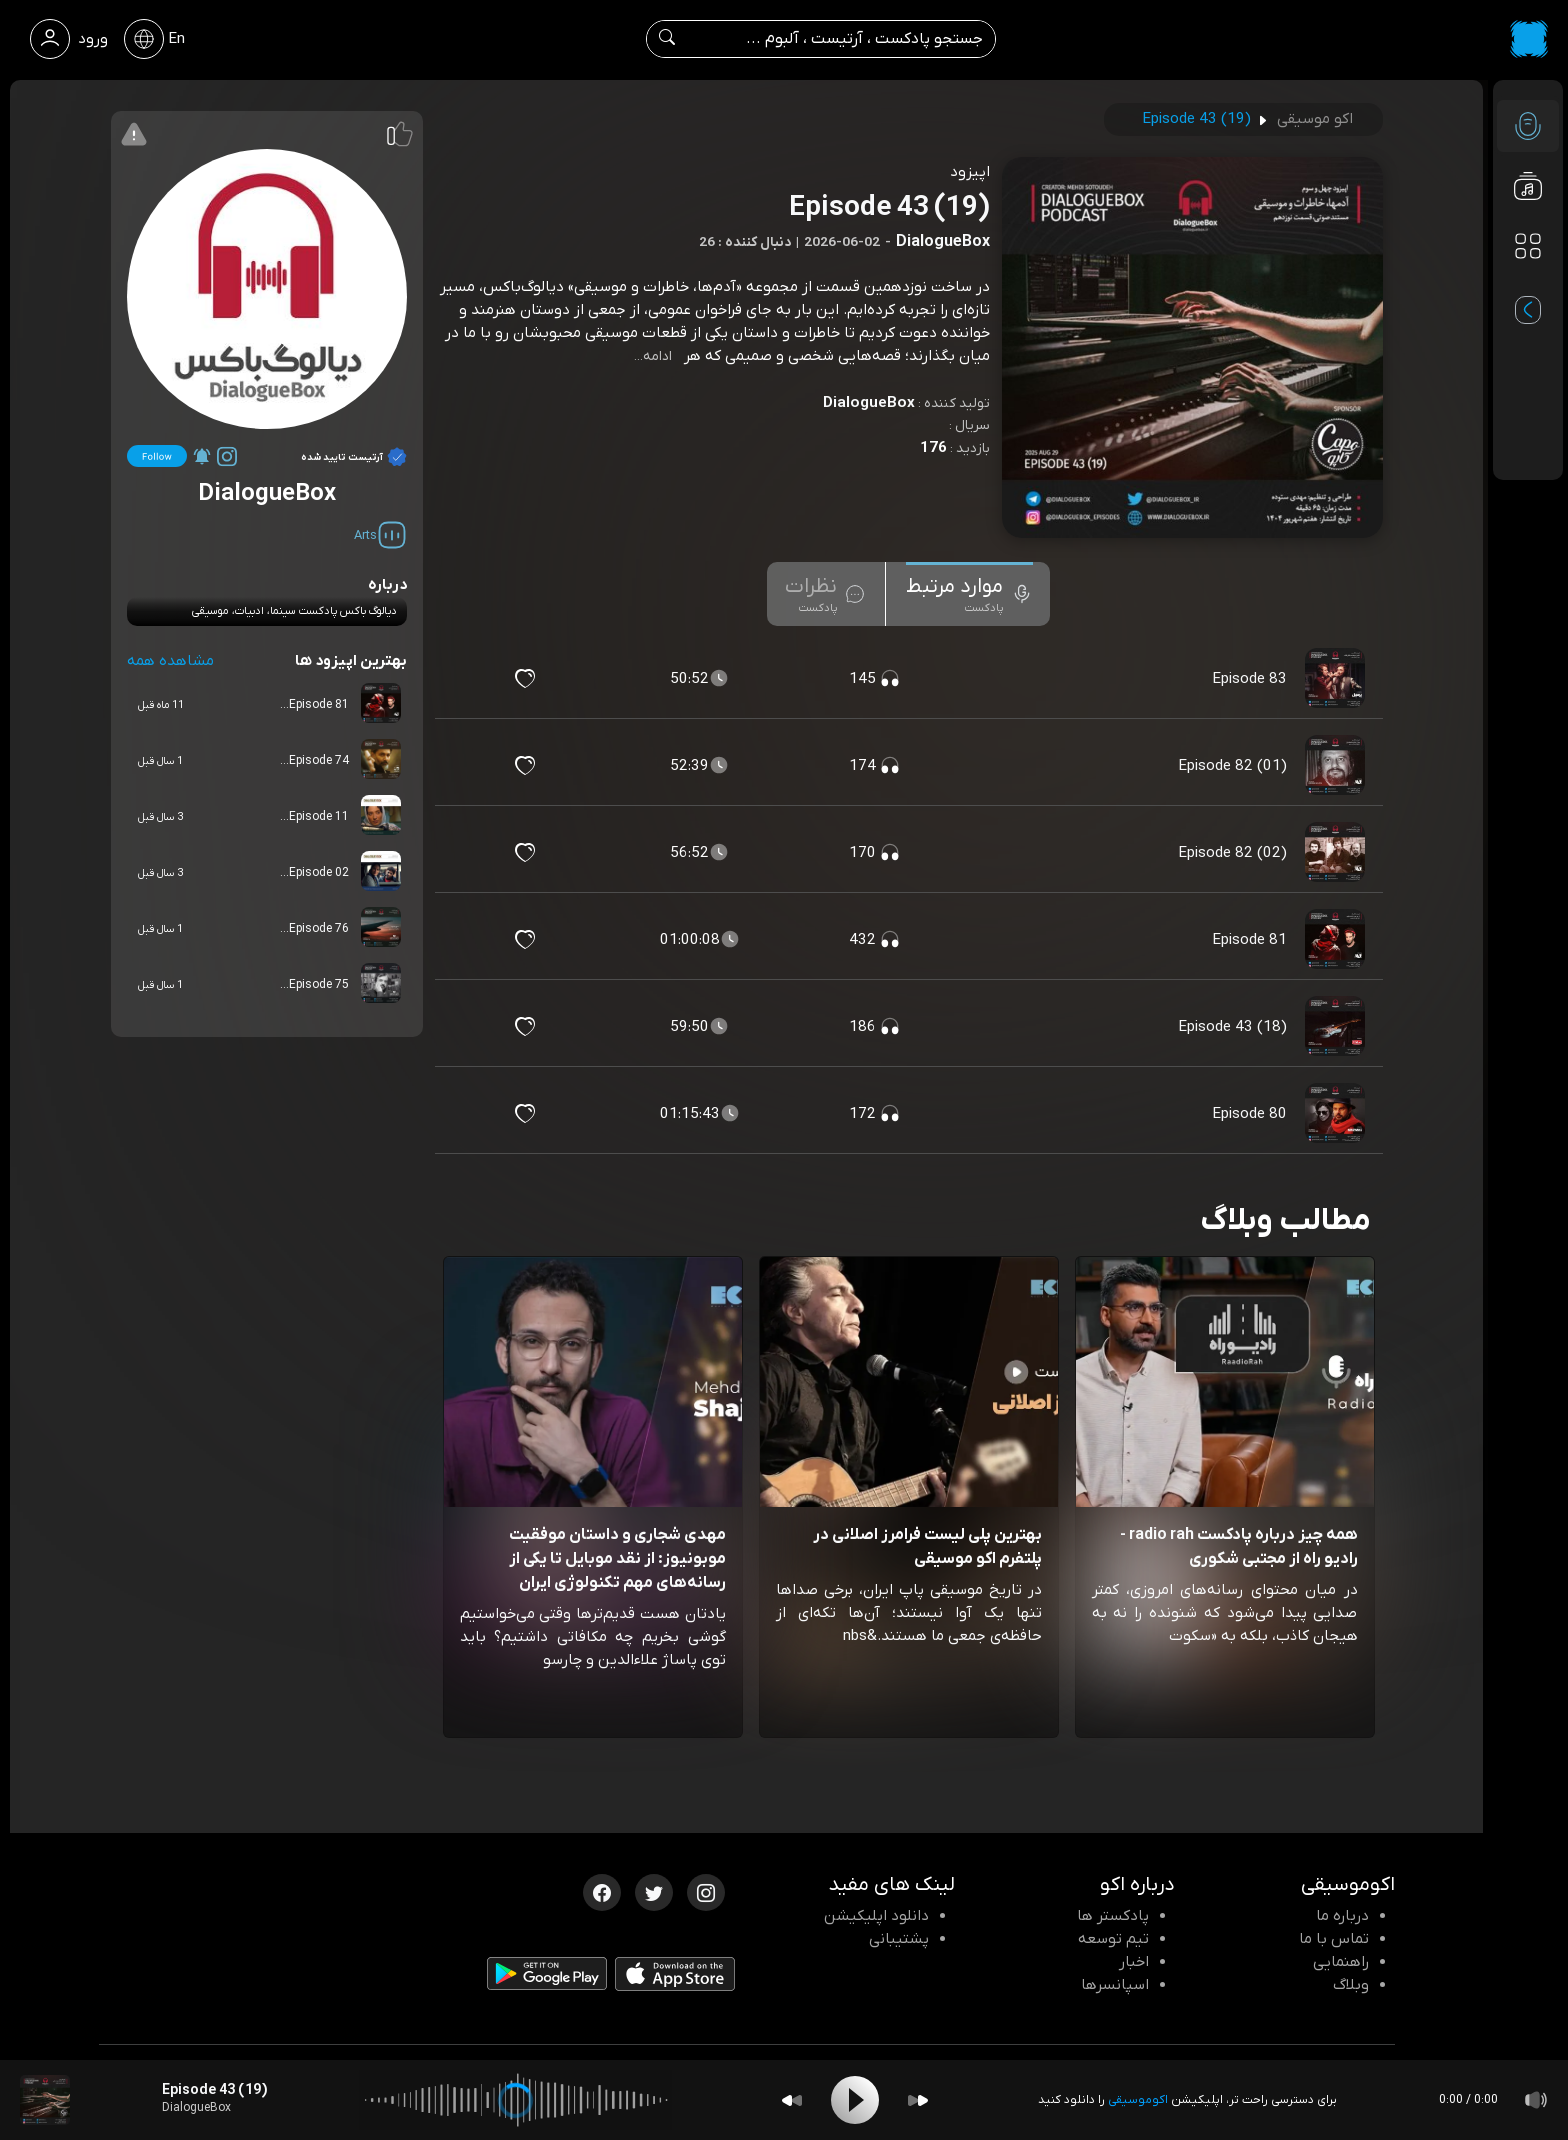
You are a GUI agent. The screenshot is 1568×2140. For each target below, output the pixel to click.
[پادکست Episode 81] (1337, 940)
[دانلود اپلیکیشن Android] (547, 1978)
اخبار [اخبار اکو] (1134, 1962)
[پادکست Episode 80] (1337, 1114)
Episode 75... (314, 985)
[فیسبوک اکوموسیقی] (602, 1891)
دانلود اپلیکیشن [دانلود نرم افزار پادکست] (876, 1916)
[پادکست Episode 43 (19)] (45, 2100)
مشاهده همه (170, 661)
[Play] (855, 2100)
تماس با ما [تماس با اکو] (1334, 1939)
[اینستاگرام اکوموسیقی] (706, 1891)
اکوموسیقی (1138, 2100)
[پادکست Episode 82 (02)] (1337, 853)
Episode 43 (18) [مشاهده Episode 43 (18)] (1232, 1027)
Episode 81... (314, 705)
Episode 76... (314, 929)
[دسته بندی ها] (1528, 246)
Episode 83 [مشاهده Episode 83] (1249, 679)
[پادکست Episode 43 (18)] (1337, 1027)
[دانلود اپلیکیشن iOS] (675, 1979)
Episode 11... (314, 817)
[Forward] (918, 2100)
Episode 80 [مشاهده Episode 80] (1249, 1114)
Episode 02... (314, 873)
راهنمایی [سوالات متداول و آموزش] (1341, 1962)
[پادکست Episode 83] (1337, 679)
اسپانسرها (1115, 1985)
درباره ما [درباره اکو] (1342, 1916)
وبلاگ (1351, 1985)
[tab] (969, 594)
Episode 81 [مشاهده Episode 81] (1249, 940)
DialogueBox (869, 403)
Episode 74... (314, 761)
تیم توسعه (1113, 1939)
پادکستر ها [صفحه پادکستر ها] (1113, 1916)
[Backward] (792, 2100)
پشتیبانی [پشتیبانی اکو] (899, 1939)
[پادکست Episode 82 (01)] (1337, 766)
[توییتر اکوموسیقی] (654, 1891)
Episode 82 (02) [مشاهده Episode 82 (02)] (1232, 853)
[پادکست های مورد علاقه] (1528, 286)
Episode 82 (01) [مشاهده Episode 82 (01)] (1232, 766)
